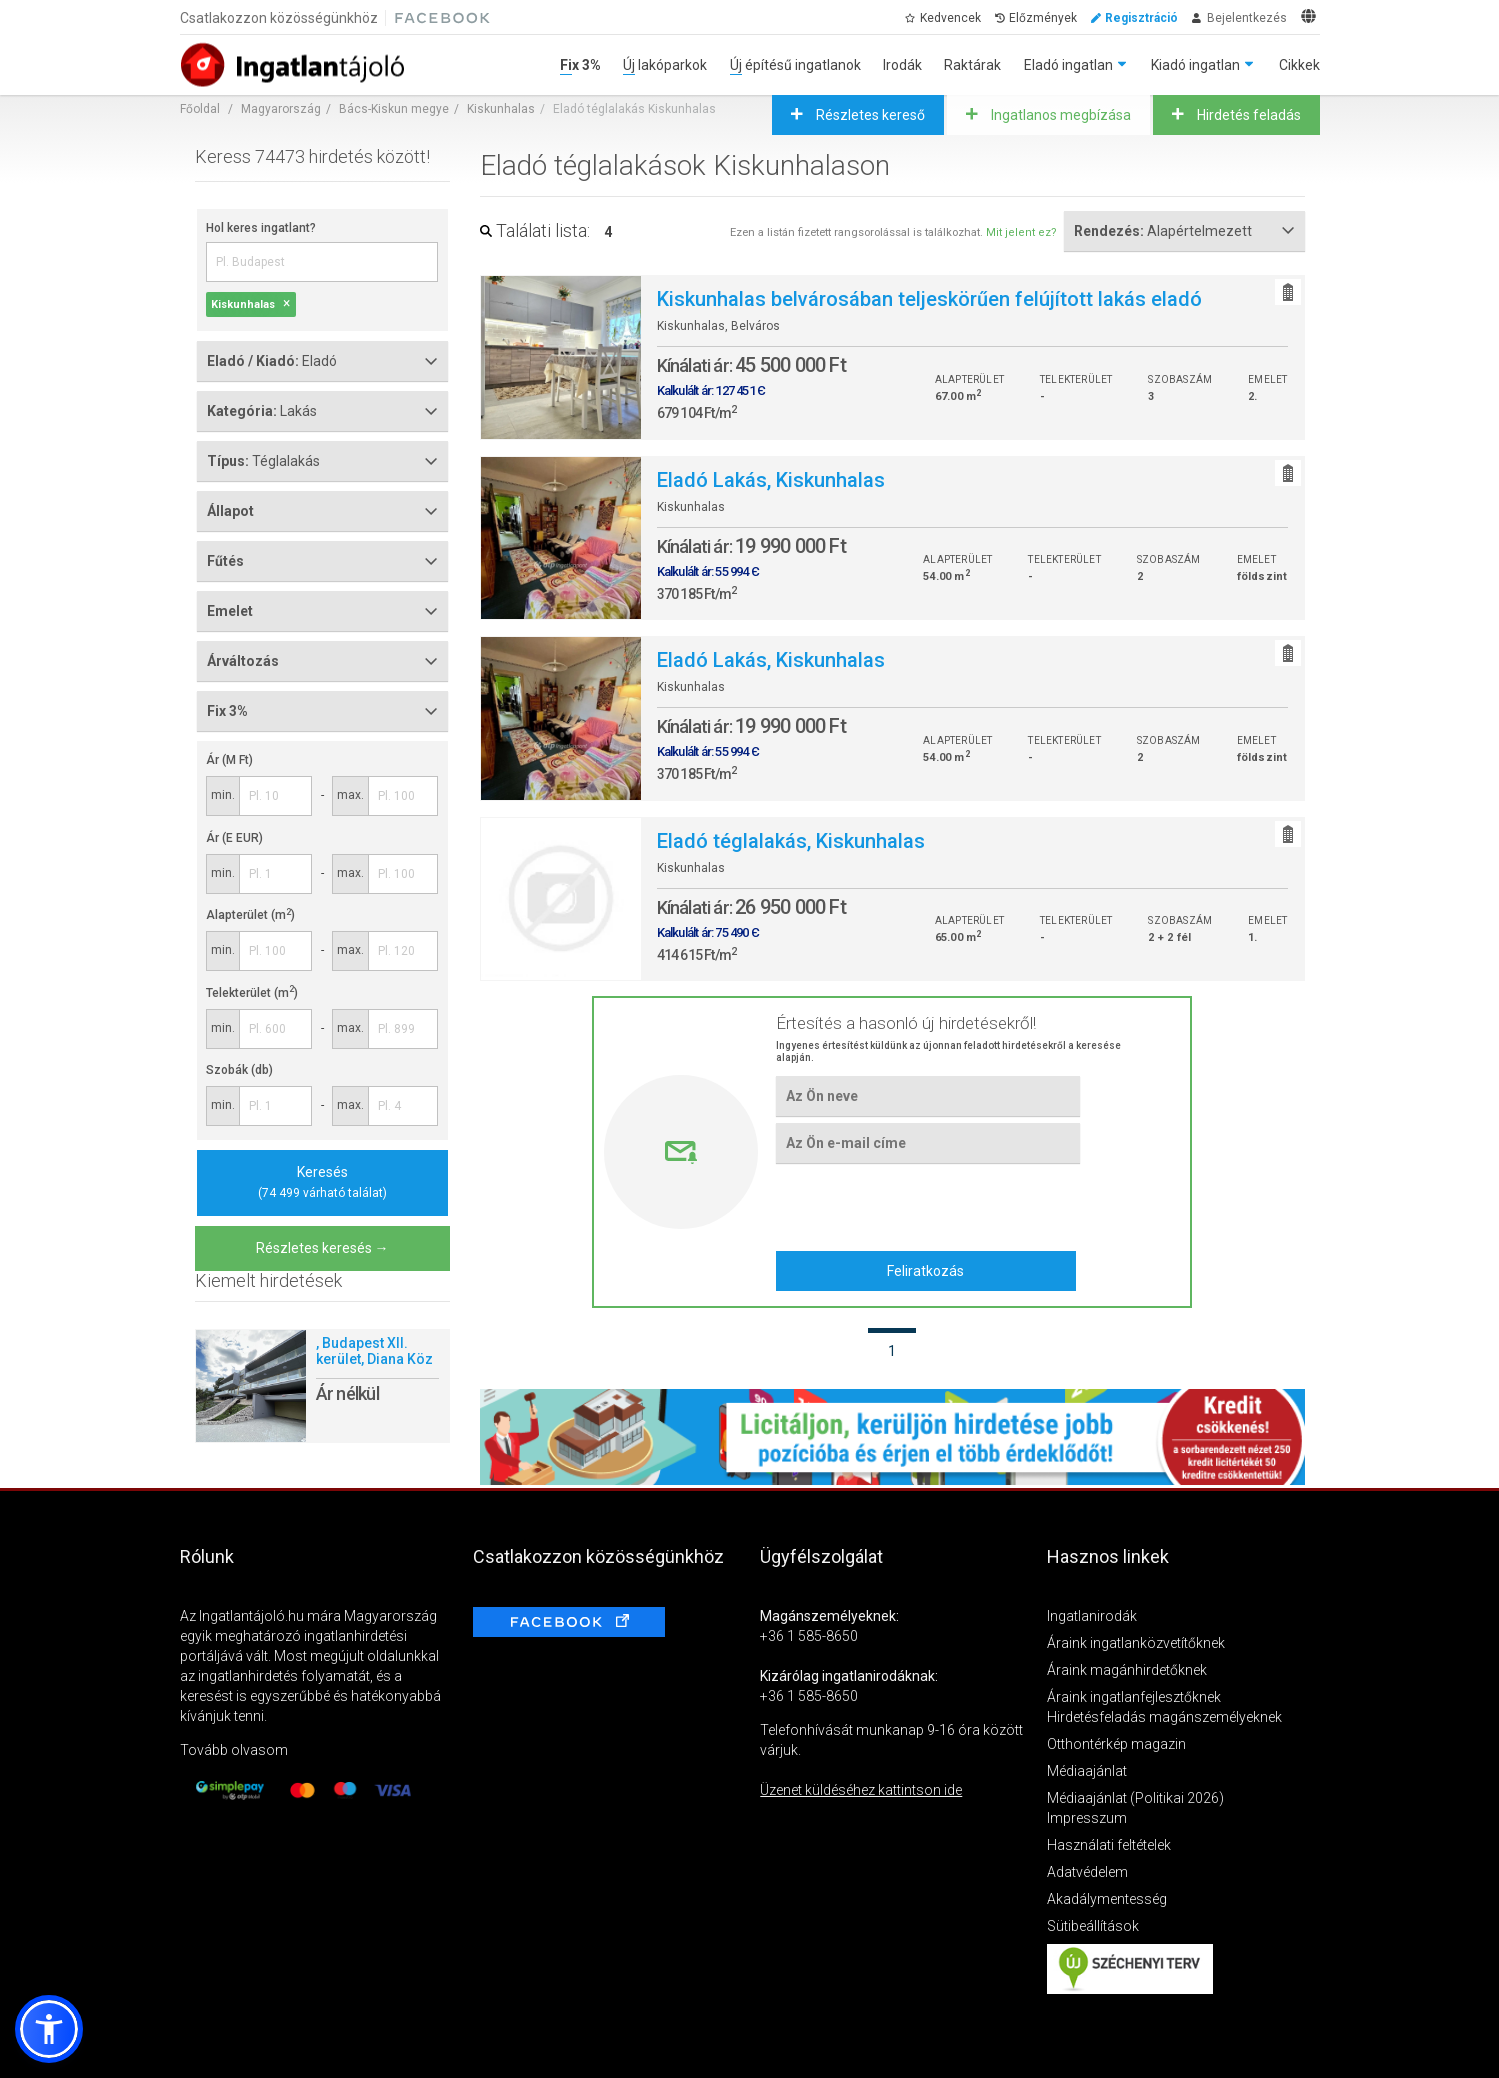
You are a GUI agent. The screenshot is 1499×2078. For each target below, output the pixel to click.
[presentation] (927, 1206)
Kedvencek (950, 18)
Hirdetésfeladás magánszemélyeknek (1164, 1717)
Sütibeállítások (1093, 1926)
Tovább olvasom (234, 1750)
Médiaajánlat (1087, 1771)
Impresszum (1087, 1818)
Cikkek (1299, 65)
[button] (49, 2029)
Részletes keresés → (322, 1248)
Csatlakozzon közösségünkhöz (279, 18)
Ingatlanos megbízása (1059, 115)
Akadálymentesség (1107, 1899)
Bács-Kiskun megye (394, 109)
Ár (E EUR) (234, 838)
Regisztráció (1141, 18)
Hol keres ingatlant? (261, 228)
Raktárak (972, 65)
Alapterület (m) (250, 915)
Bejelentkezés (1247, 18)
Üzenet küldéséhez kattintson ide (861, 1790)
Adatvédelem (1087, 1872)
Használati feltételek (1109, 1845)
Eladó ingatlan (1068, 65)
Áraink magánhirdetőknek (1127, 1670)
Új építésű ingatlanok (795, 65)
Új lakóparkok (665, 65)
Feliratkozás (925, 1271)
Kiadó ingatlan (1195, 65)
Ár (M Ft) (229, 760)
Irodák (902, 65)
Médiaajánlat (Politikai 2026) (1135, 1798)
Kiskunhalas (501, 109)
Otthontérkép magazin (1116, 1744)
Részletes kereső (869, 115)
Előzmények (1043, 18)
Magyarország (281, 109)
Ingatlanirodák (1092, 1616)
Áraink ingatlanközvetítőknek (1136, 1643)
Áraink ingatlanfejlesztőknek (1134, 1697)
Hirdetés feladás (1247, 115)
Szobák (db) (239, 1070)
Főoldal (200, 109)
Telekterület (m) (252, 993)
